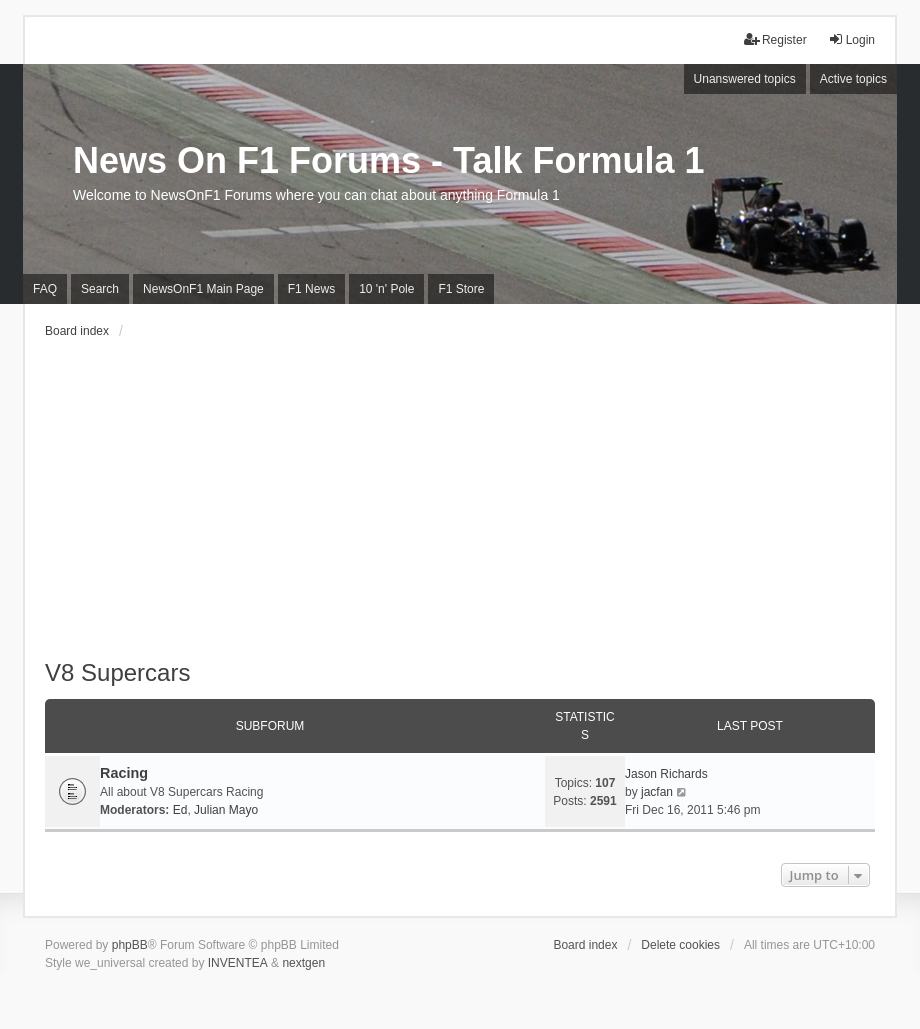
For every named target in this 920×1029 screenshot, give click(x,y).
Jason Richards (666, 774)
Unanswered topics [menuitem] (745, 79)
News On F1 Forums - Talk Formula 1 (388, 160)
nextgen (303, 963)
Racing (124, 773)
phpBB (130, 945)
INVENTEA (238, 963)
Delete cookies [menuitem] (680, 945)
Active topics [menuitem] (853, 79)
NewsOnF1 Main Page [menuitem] (203, 289)
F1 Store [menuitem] (461, 289)
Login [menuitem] (851, 39)
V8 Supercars (117, 672)
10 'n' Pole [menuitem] (386, 289)
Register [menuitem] (775, 39)
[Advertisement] (460, 509)
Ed (180, 810)
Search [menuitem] (100, 289)
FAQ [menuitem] (45, 289)
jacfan (657, 792)
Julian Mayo (226, 810)
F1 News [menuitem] (311, 289)
